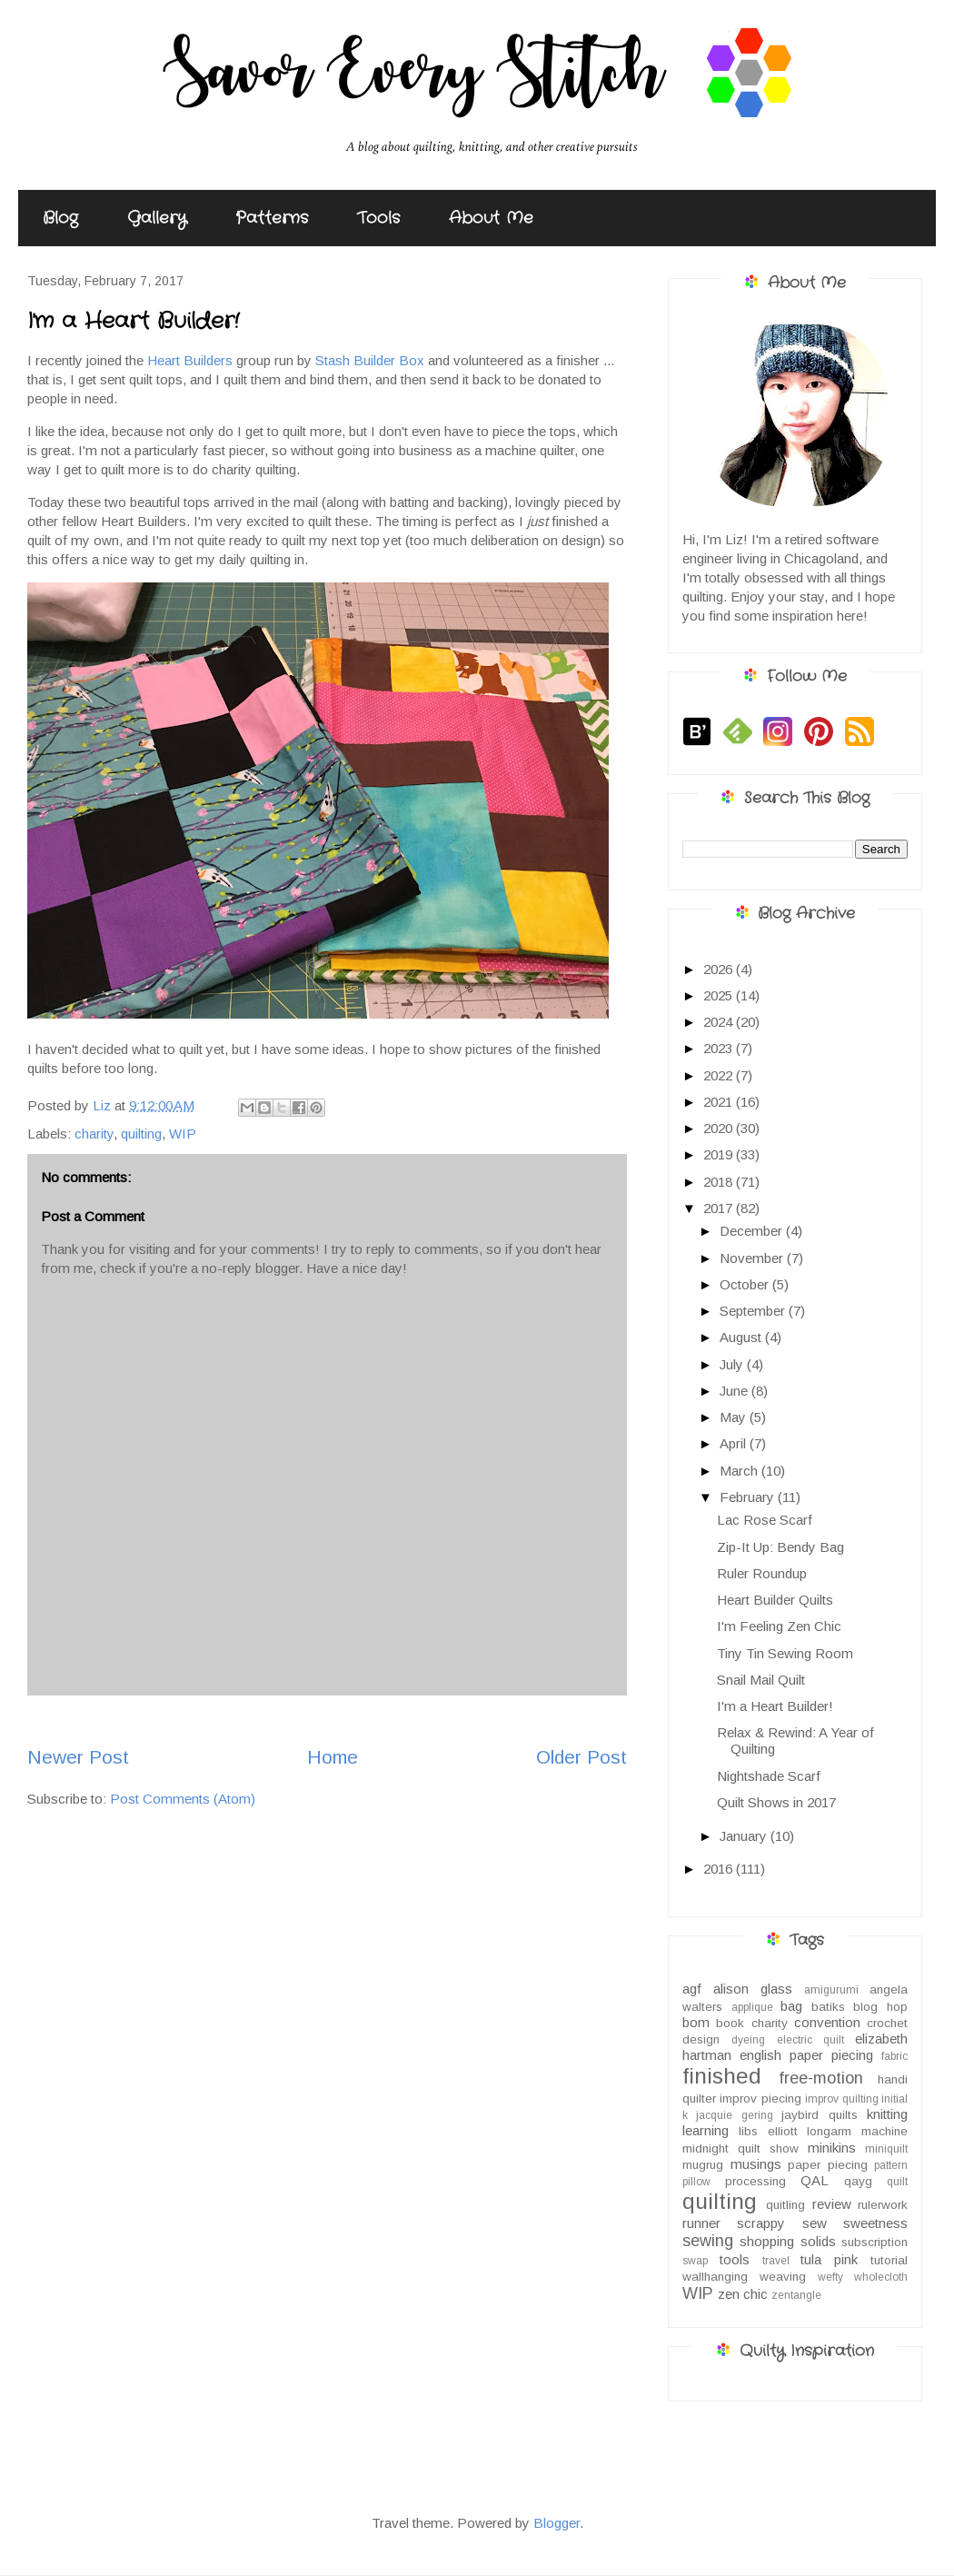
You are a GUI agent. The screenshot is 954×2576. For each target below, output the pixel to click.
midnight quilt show (740, 2148)
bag (791, 2006)
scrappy (761, 2223)
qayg (858, 2181)
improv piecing (760, 2098)
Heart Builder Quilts (775, 1599)
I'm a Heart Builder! (775, 1706)
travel (776, 2260)
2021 (719, 1101)
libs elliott (768, 2131)
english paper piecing (806, 2055)
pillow (696, 2181)
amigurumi (831, 1990)
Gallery (156, 218)
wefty (830, 2277)
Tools (378, 218)
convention (827, 2022)
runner (701, 2223)
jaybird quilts (819, 2115)
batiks (828, 2007)
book (730, 2023)
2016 (719, 1868)
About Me (491, 218)
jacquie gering (734, 2115)
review (831, 2204)
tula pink (829, 2259)
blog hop (880, 2007)
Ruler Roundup (762, 1573)
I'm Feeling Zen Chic (779, 1626)
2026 (719, 969)
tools (735, 2259)
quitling (785, 2205)
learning (705, 2130)
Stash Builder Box (369, 360)
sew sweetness (855, 2223)
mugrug (702, 2165)
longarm (829, 2131)
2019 (719, 1154)
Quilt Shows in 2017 (776, 1802)
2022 (719, 1075)
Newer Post (78, 1756)
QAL (814, 2180)
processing (755, 2181)
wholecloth (881, 2277)
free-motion (821, 2078)
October (746, 1284)
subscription (874, 2242)
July (733, 1364)
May (735, 1417)
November (753, 1258)
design (701, 2039)
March (740, 1470)
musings (755, 2164)
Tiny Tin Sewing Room (785, 1653)
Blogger (556, 2523)
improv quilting (841, 2099)
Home (332, 1756)
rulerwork (883, 2205)
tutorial (889, 2260)
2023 (719, 1048)
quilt (897, 2181)
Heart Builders (190, 360)
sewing (707, 2241)
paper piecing (828, 2165)
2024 (719, 1021)
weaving (783, 2276)
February (749, 1497)
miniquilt (886, 2149)
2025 (719, 995)
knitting (887, 2114)
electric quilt (810, 2040)
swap (695, 2260)
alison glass (752, 1988)
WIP (182, 1133)
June (735, 1390)
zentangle (796, 2295)
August (742, 1337)
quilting (141, 1133)
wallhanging (715, 2276)
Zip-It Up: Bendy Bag (780, 1547)
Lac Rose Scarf (764, 1519)
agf (691, 1988)
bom (696, 2022)
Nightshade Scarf (768, 1776)
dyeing (748, 2040)
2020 (719, 1128)
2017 (719, 1208)
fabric (894, 2056)
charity (94, 1133)
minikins (832, 2147)
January (745, 1836)
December (753, 1230)
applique (752, 2007)
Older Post (581, 1756)
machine (884, 2131)
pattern (891, 2165)
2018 (719, 1181)
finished (721, 2076)
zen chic (743, 2294)
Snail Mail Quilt (761, 1679)
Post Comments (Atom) (182, 1798)
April (735, 1443)
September (754, 1310)
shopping (767, 2241)
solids (818, 2241)
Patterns (271, 218)
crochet (887, 2023)
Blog (60, 218)
